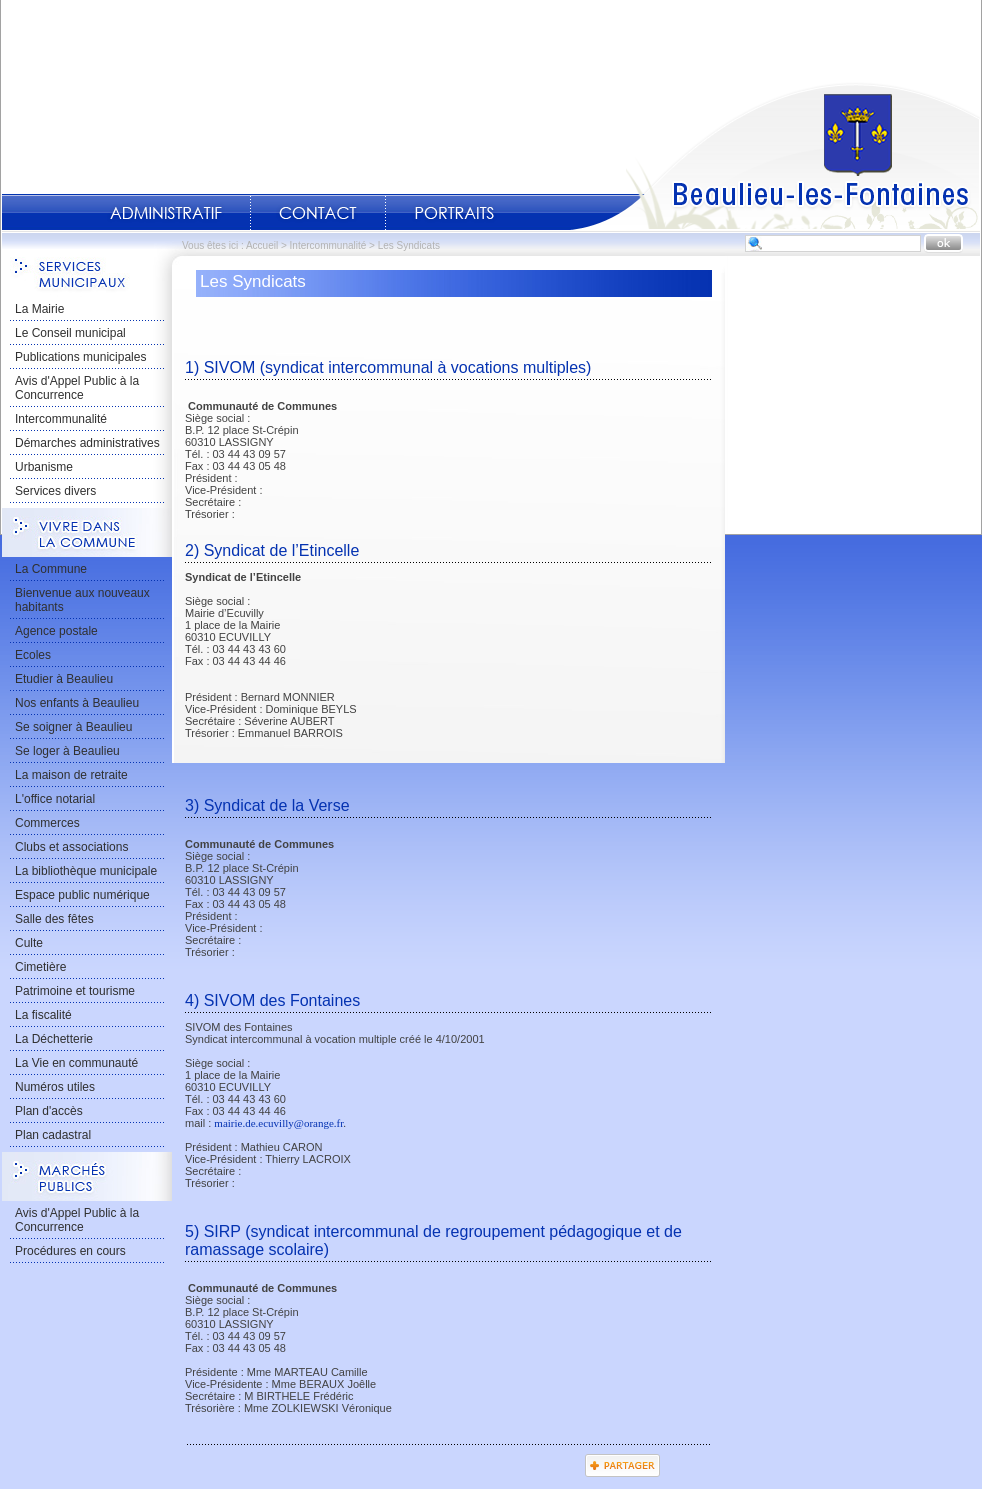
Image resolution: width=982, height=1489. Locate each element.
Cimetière (40, 967)
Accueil (775, 156)
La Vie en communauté (76, 1063)
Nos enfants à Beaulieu (77, 703)
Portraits (454, 213)
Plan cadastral (53, 1135)
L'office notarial (55, 799)
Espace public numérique (82, 895)
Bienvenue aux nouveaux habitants (82, 600)
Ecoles (33, 655)
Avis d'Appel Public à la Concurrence (77, 388)
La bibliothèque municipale (86, 871)
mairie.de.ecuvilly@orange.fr (278, 1123)
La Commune (51, 569)
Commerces (47, 823)
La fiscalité (43, 1015)
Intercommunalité (328, 245)
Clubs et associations (71, 847)
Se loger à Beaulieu (67, 751)
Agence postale (56, 631)
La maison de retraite (71, 775)
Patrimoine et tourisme (75, 991)
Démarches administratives (87, 443)
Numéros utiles (55, 1087)
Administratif (166, 213)
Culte (29, 943)
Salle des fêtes (54, 919)
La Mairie (39, 309)
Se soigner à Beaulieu (73, 727)
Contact (318, 213)
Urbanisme (44, 467)
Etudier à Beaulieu (64, 679)
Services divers (55, 491)
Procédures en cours (70, 1251)
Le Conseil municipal (70, 333)
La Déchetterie (54, 1039)
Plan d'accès (49, 1111)
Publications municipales (80, 357)
